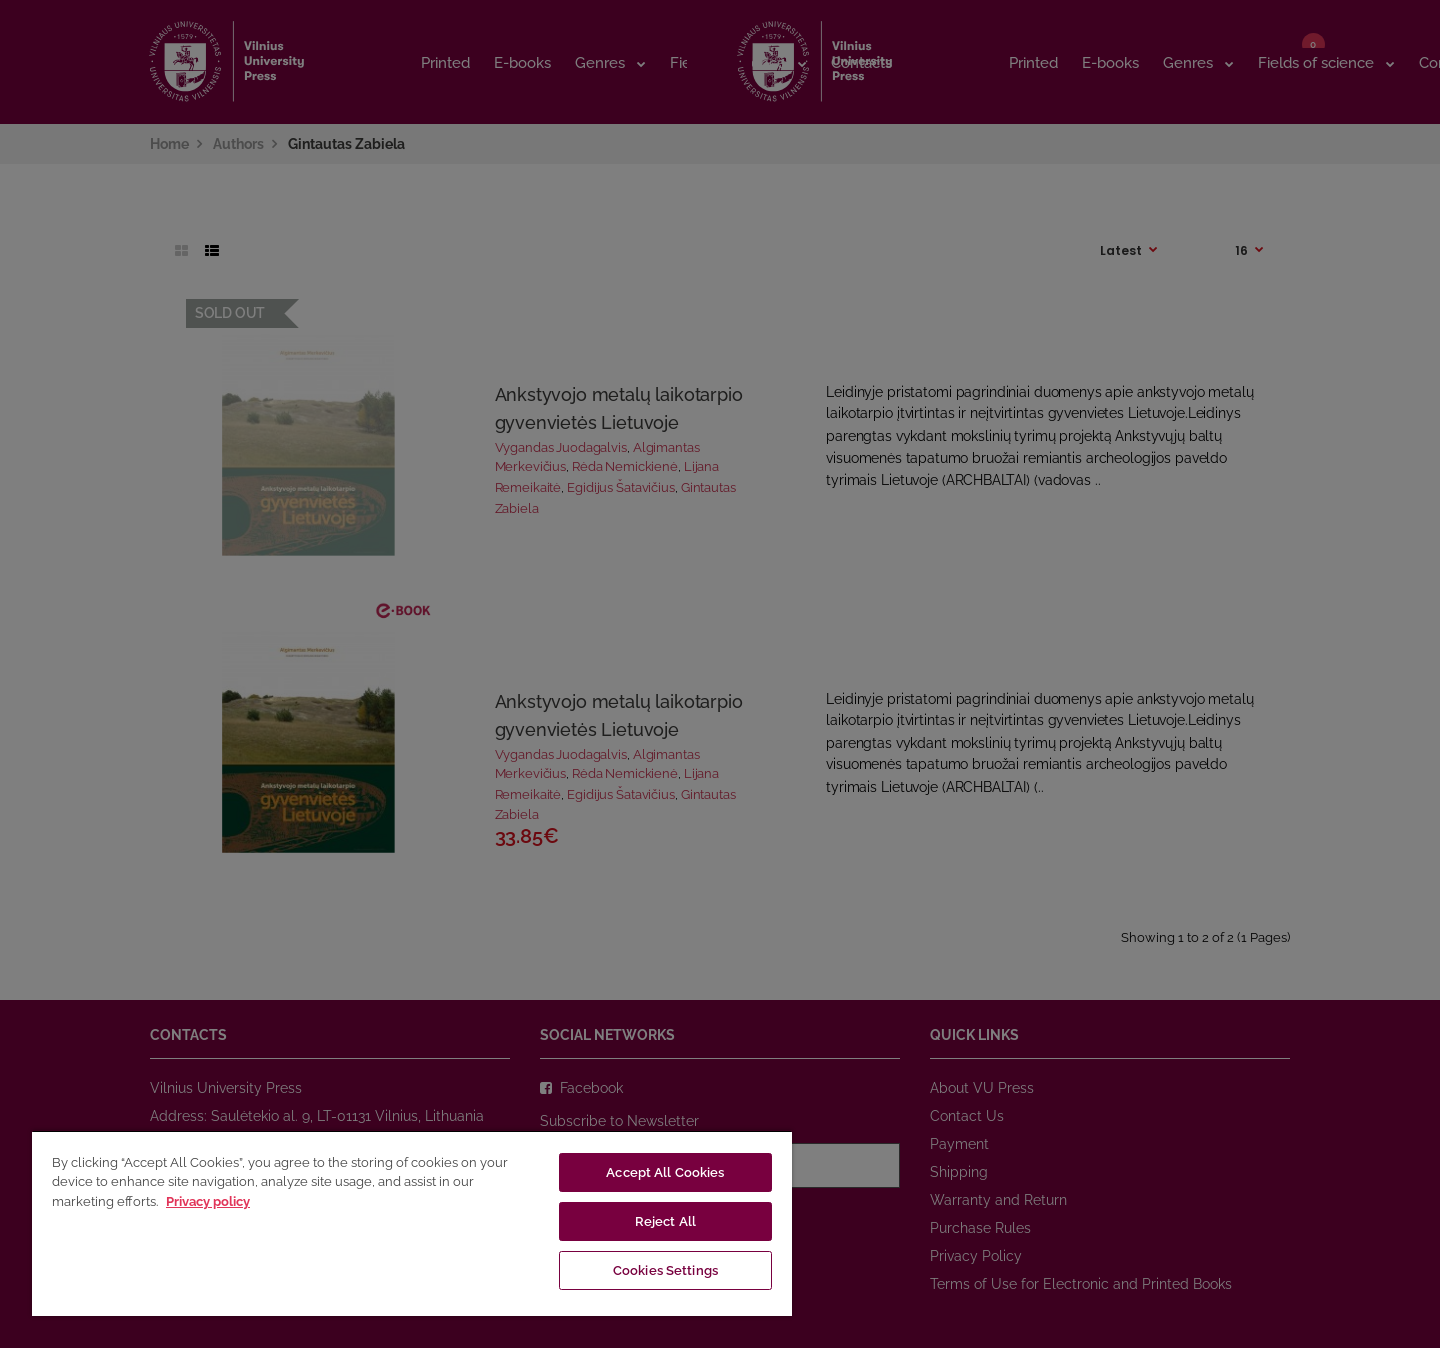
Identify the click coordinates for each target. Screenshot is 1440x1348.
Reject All (665, 1221)
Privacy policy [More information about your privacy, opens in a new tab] (208, 1201)
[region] (412, 1223)
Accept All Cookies (665, 1172)
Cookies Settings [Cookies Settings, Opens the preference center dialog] (665, 1270)
